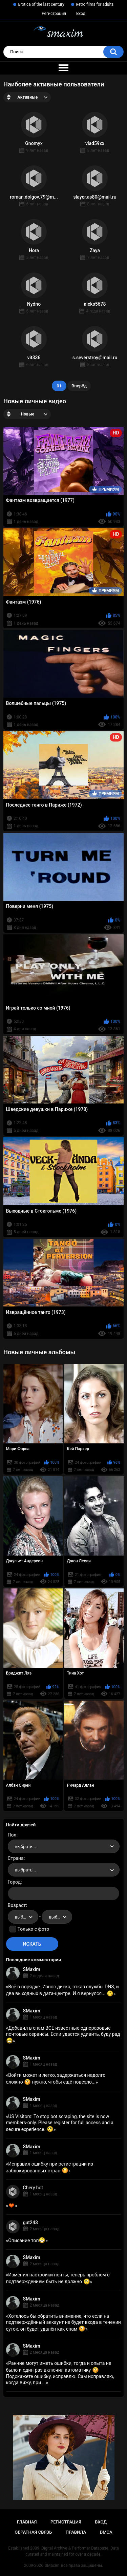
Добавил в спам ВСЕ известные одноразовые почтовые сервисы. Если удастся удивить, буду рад (63, 2034)
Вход (80, 13)
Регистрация (54, 13)
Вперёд (79, 385)
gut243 (30, 2222)
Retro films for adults (95, 4)
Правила (76, 2532)
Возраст (17, 1905)
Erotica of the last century (41, 4)
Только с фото (33, 1929)
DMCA (106, 2532)
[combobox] (64, 1846)
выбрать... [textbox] (25, 1846)
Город (14, 1882)
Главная (27, 2521)
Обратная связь (33, 2532)
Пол (12, 1835)
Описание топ (26, 2240)
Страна (16, 1858)
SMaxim (31, 1969)
